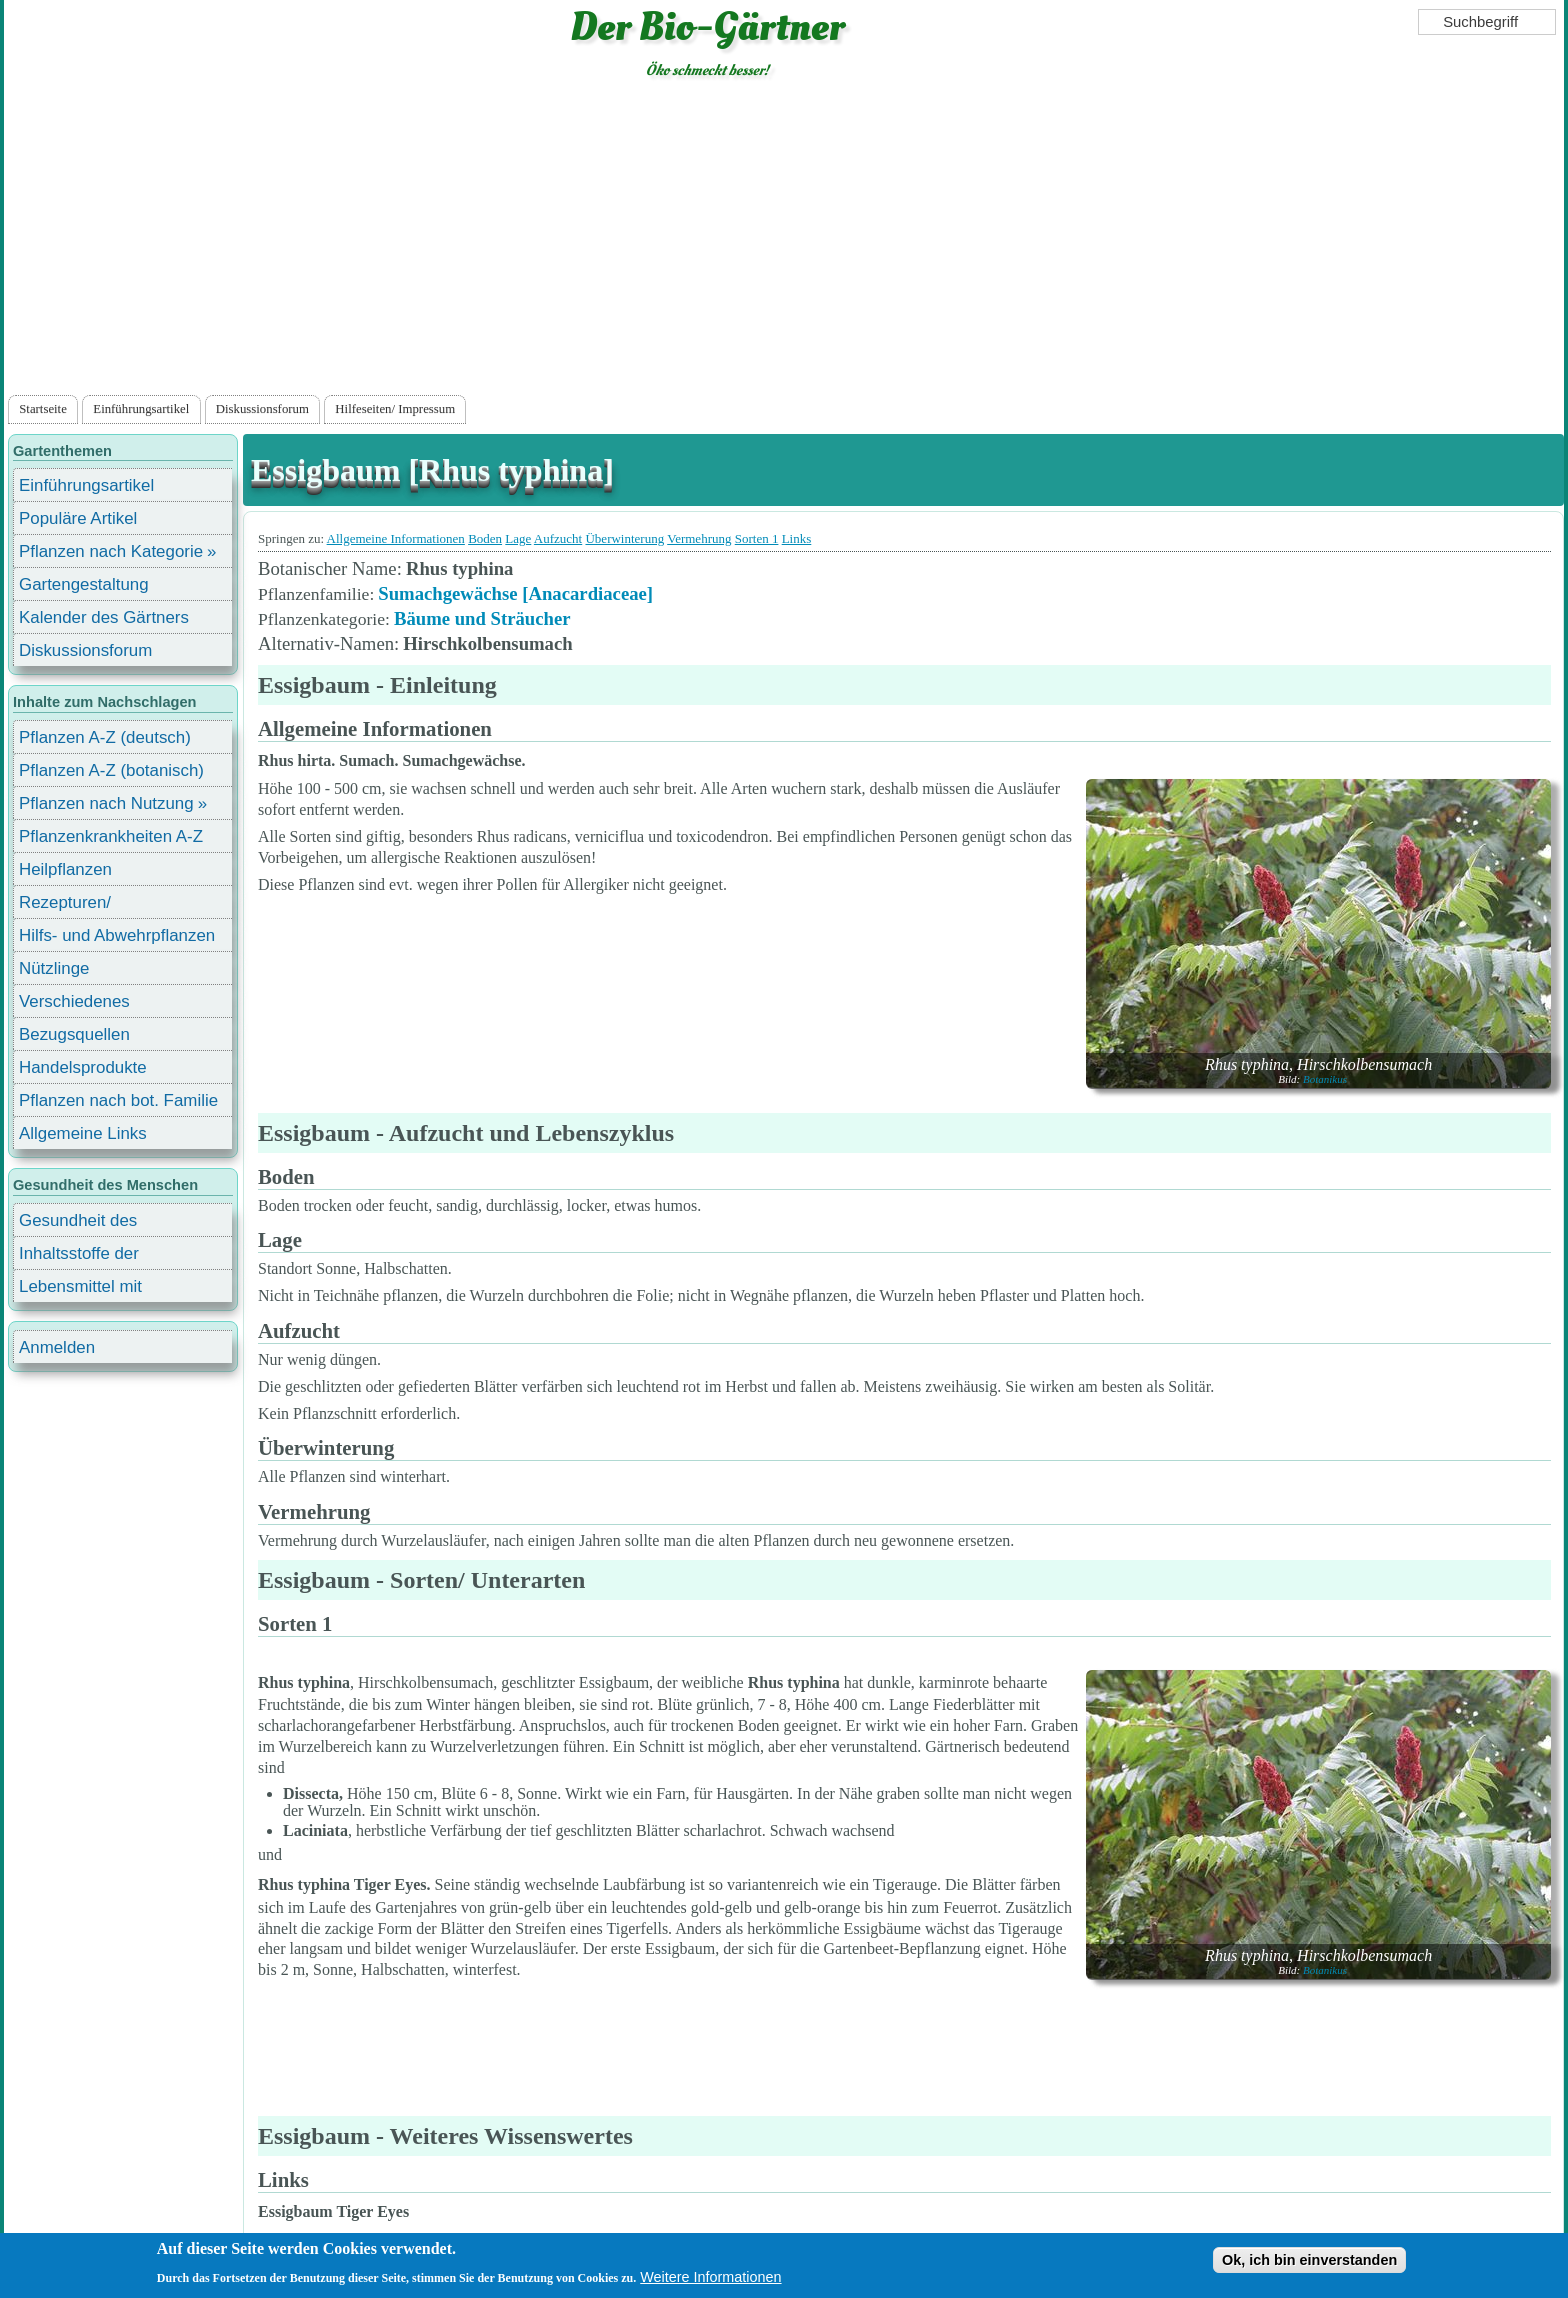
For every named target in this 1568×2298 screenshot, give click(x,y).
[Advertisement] (784, 241)
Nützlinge (54, 968)
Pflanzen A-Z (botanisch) (111, 770)
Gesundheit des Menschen (78, 1223)
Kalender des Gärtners (104, 617)
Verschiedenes (74, 1001)
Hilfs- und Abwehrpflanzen (117, 935)
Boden (485, 538)
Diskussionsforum (262, 409)
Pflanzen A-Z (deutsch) (105, 737)
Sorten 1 (757, 538)
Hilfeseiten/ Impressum (395, 409)
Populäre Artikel (78, 518)
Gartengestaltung (84, 584)
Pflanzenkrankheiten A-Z (111, 836)
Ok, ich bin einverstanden (1309, 2260)
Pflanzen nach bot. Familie (118, 1100)
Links (797, 538)
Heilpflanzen (65, 869)
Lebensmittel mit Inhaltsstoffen (80, 1289)
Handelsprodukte (83, 1067)
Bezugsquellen (74, 1034)
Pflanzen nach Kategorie (111, 551)
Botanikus (1325, 1079)
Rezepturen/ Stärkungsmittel (77, 905)
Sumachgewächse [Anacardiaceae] (515, 593)
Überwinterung (624, 538)
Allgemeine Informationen (396, 538)
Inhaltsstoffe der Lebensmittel (79, 1256)
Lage (518, 538)
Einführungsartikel (141, 409)
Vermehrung (699, 538)
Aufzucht (558, 538)
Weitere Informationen (710, 2277)
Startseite (43, 409)
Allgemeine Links (83, 1133)
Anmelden (57, 1347)
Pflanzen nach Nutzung (106, 803)
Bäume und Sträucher (482, 618)
